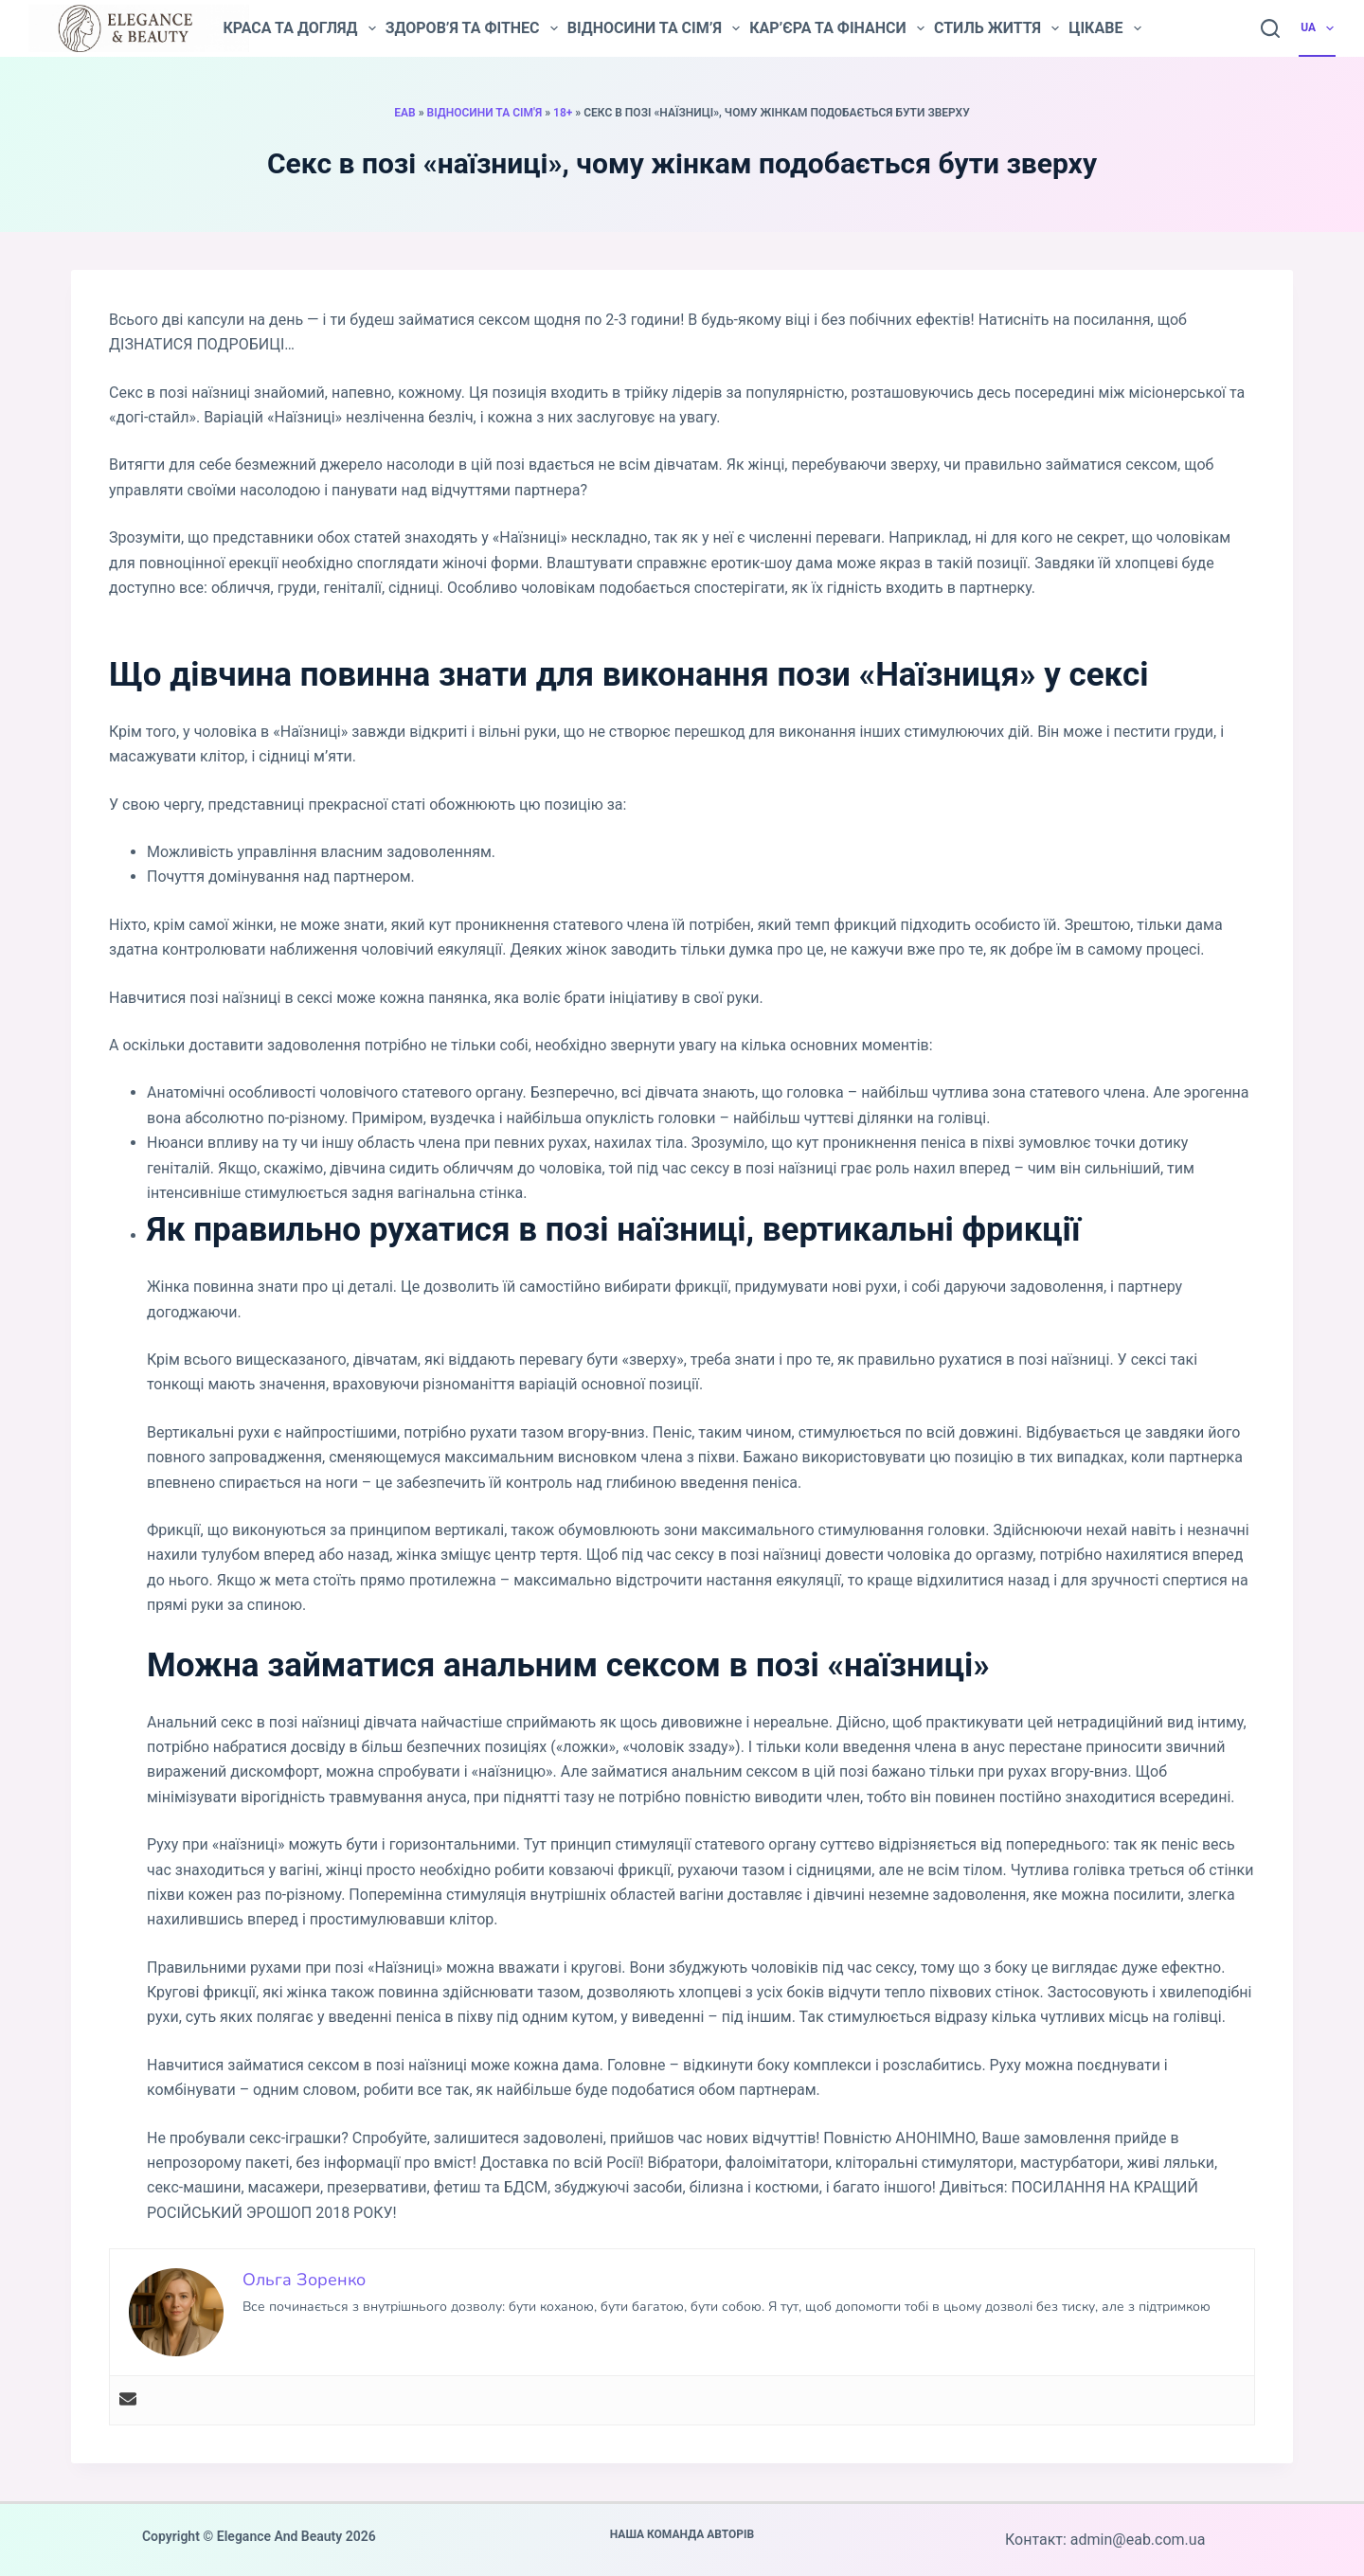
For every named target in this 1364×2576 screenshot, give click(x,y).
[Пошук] (1270, 28)
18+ (562, 112)
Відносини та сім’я (653, 28)
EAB (404, 112)
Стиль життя (996, 28)
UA (1318, 28)
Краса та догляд (299, 28)
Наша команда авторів (682, 2534)
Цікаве (1104, 28)
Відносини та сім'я (485, 112)
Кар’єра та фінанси (836, 28)
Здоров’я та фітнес (472, 28)
